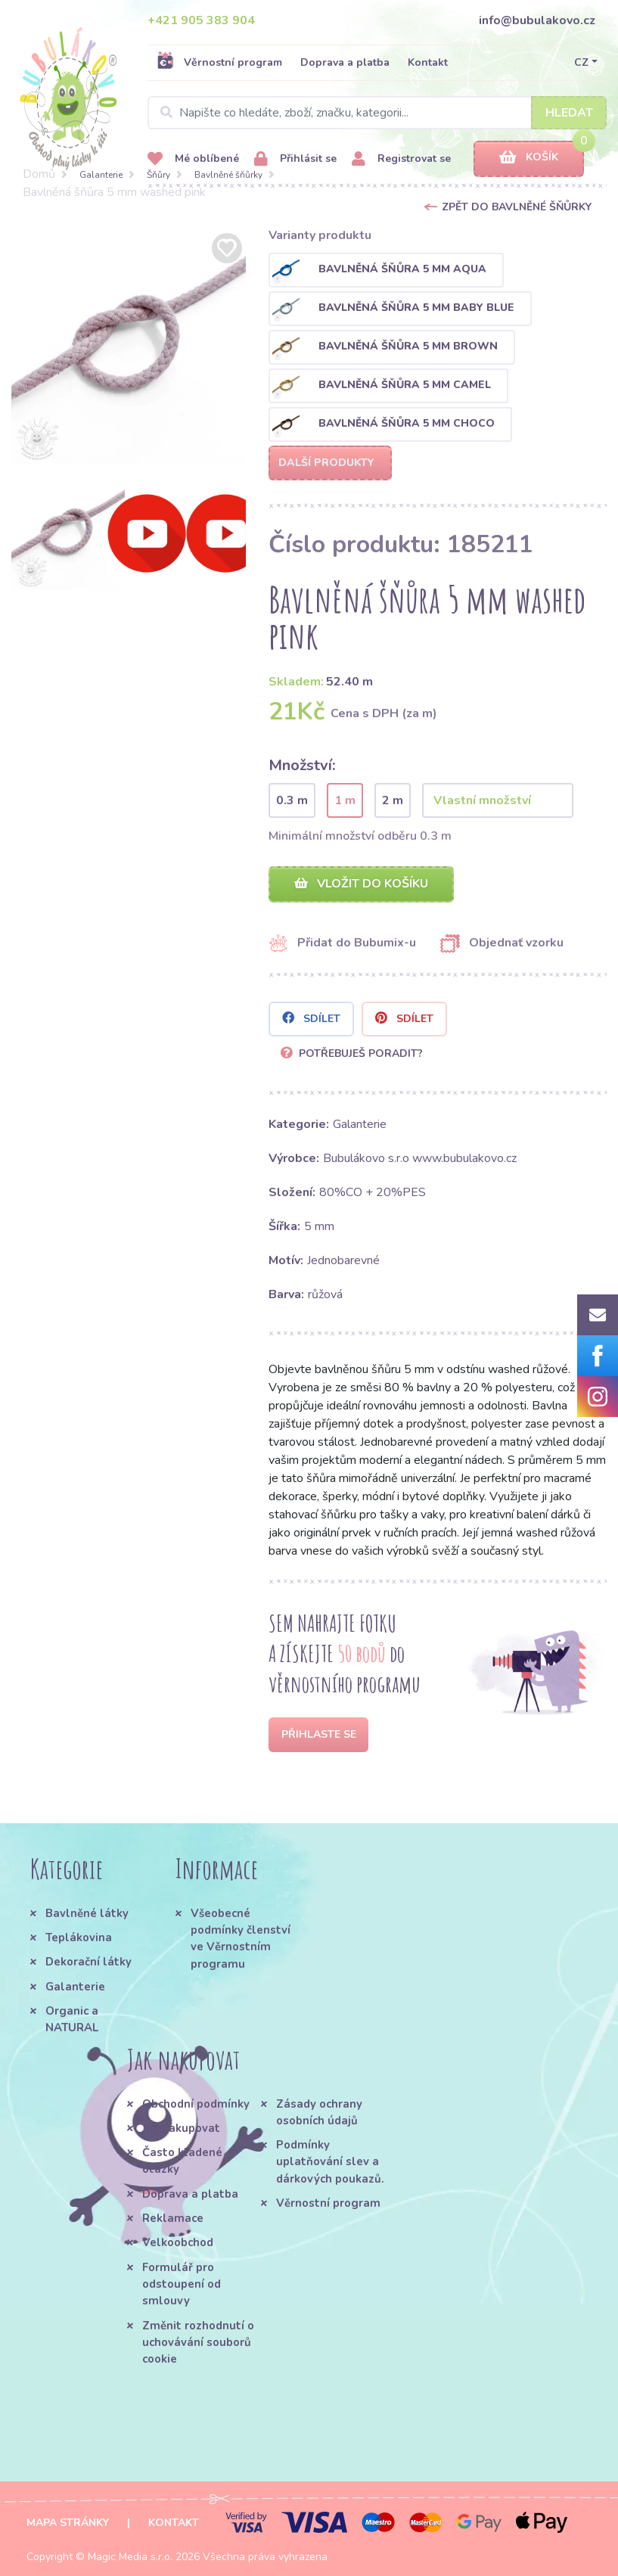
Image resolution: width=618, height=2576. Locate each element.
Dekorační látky (88, 1961)
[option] (129, 347)
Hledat (569, 112)
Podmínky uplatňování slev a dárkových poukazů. (330, 2161)
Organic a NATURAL (71, 2019)
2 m (392, 800)
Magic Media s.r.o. (130, 2557)
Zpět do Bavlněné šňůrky (517, 207)
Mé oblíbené (193, 159)
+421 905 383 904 (201, 20)
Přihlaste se (318, 1734)
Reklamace (172, 2218)
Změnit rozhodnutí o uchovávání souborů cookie (198, 2342)
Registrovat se (401, 159)
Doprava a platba (345, 62)
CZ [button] (581, 62)
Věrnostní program (219, 62)
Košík (528, 158)
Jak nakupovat (181, 2128)
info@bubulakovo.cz (537, 20)
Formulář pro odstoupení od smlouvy (181, 2284)
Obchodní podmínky (196, 2103)
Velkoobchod (177, 2242)
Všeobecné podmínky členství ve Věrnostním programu (240, 1939)
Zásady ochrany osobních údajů (319, 2112)
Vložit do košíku (361, 883)
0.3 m (292, 800)
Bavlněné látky (87, 1913)
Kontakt (428, 62)
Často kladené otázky (182, 2161)
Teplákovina (78, 1937)
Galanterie (101, 175)
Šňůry (158, 175)
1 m (345, 800)
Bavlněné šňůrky (228, 175)
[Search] (377, 112)
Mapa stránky (67, 2522)
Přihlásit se (295, 159)
